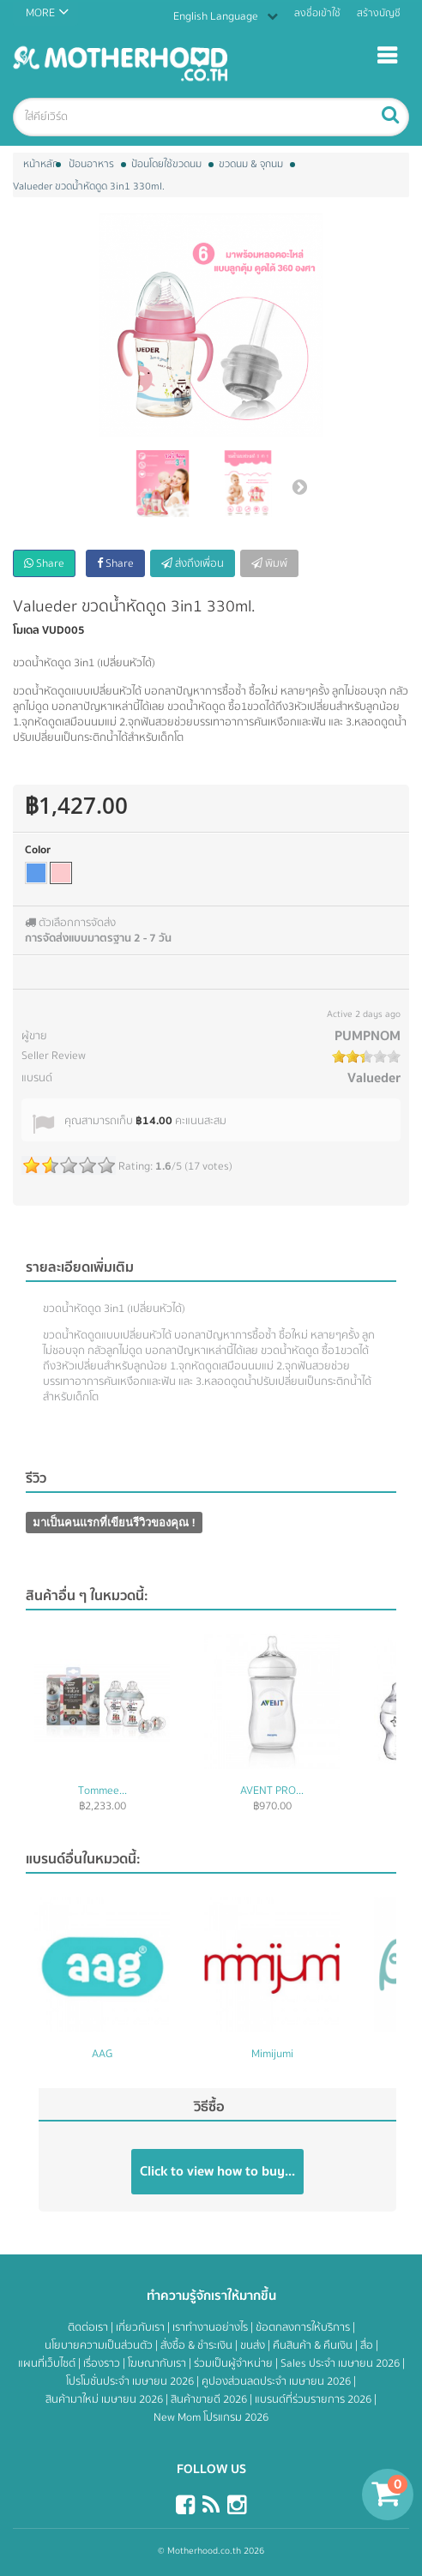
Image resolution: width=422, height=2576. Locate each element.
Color (38, 850)
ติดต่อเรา (89, 2327)
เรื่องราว (103, 2363)
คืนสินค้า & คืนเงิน (314, 2345)
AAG (102, 2053)
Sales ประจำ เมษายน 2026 (341, 2363)
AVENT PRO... (272, 1790)
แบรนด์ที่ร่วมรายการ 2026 (314, 2399)
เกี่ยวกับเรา (141, 2327)
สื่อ (368, 2345)
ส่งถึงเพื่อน (192, 563)
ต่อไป (299, 486)
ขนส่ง (254, 2345)
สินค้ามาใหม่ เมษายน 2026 (105, 2399)
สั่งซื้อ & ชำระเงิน (197, 2345)
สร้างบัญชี (379, 13)
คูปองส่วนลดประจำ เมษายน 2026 (277, 2381)
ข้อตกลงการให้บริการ (304, 2327)
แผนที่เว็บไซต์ (48, 2363)
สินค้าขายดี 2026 (210, 2399)
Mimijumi (272, 2053)
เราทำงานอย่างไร (211, 2327)
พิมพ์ (269, 563)
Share (44, 563)
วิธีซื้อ (209, 2107)
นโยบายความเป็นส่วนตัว (100, 2345)
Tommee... (102, 1790)
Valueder (374, 1078)
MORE (40, 12)
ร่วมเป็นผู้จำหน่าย (234, 2363)
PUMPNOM (368, 1036)
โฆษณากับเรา (158, 2363)
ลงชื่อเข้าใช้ (317, 13)
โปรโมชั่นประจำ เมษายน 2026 (131, 2381)
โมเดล (26, 630)
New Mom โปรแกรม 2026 (211, 2417)
